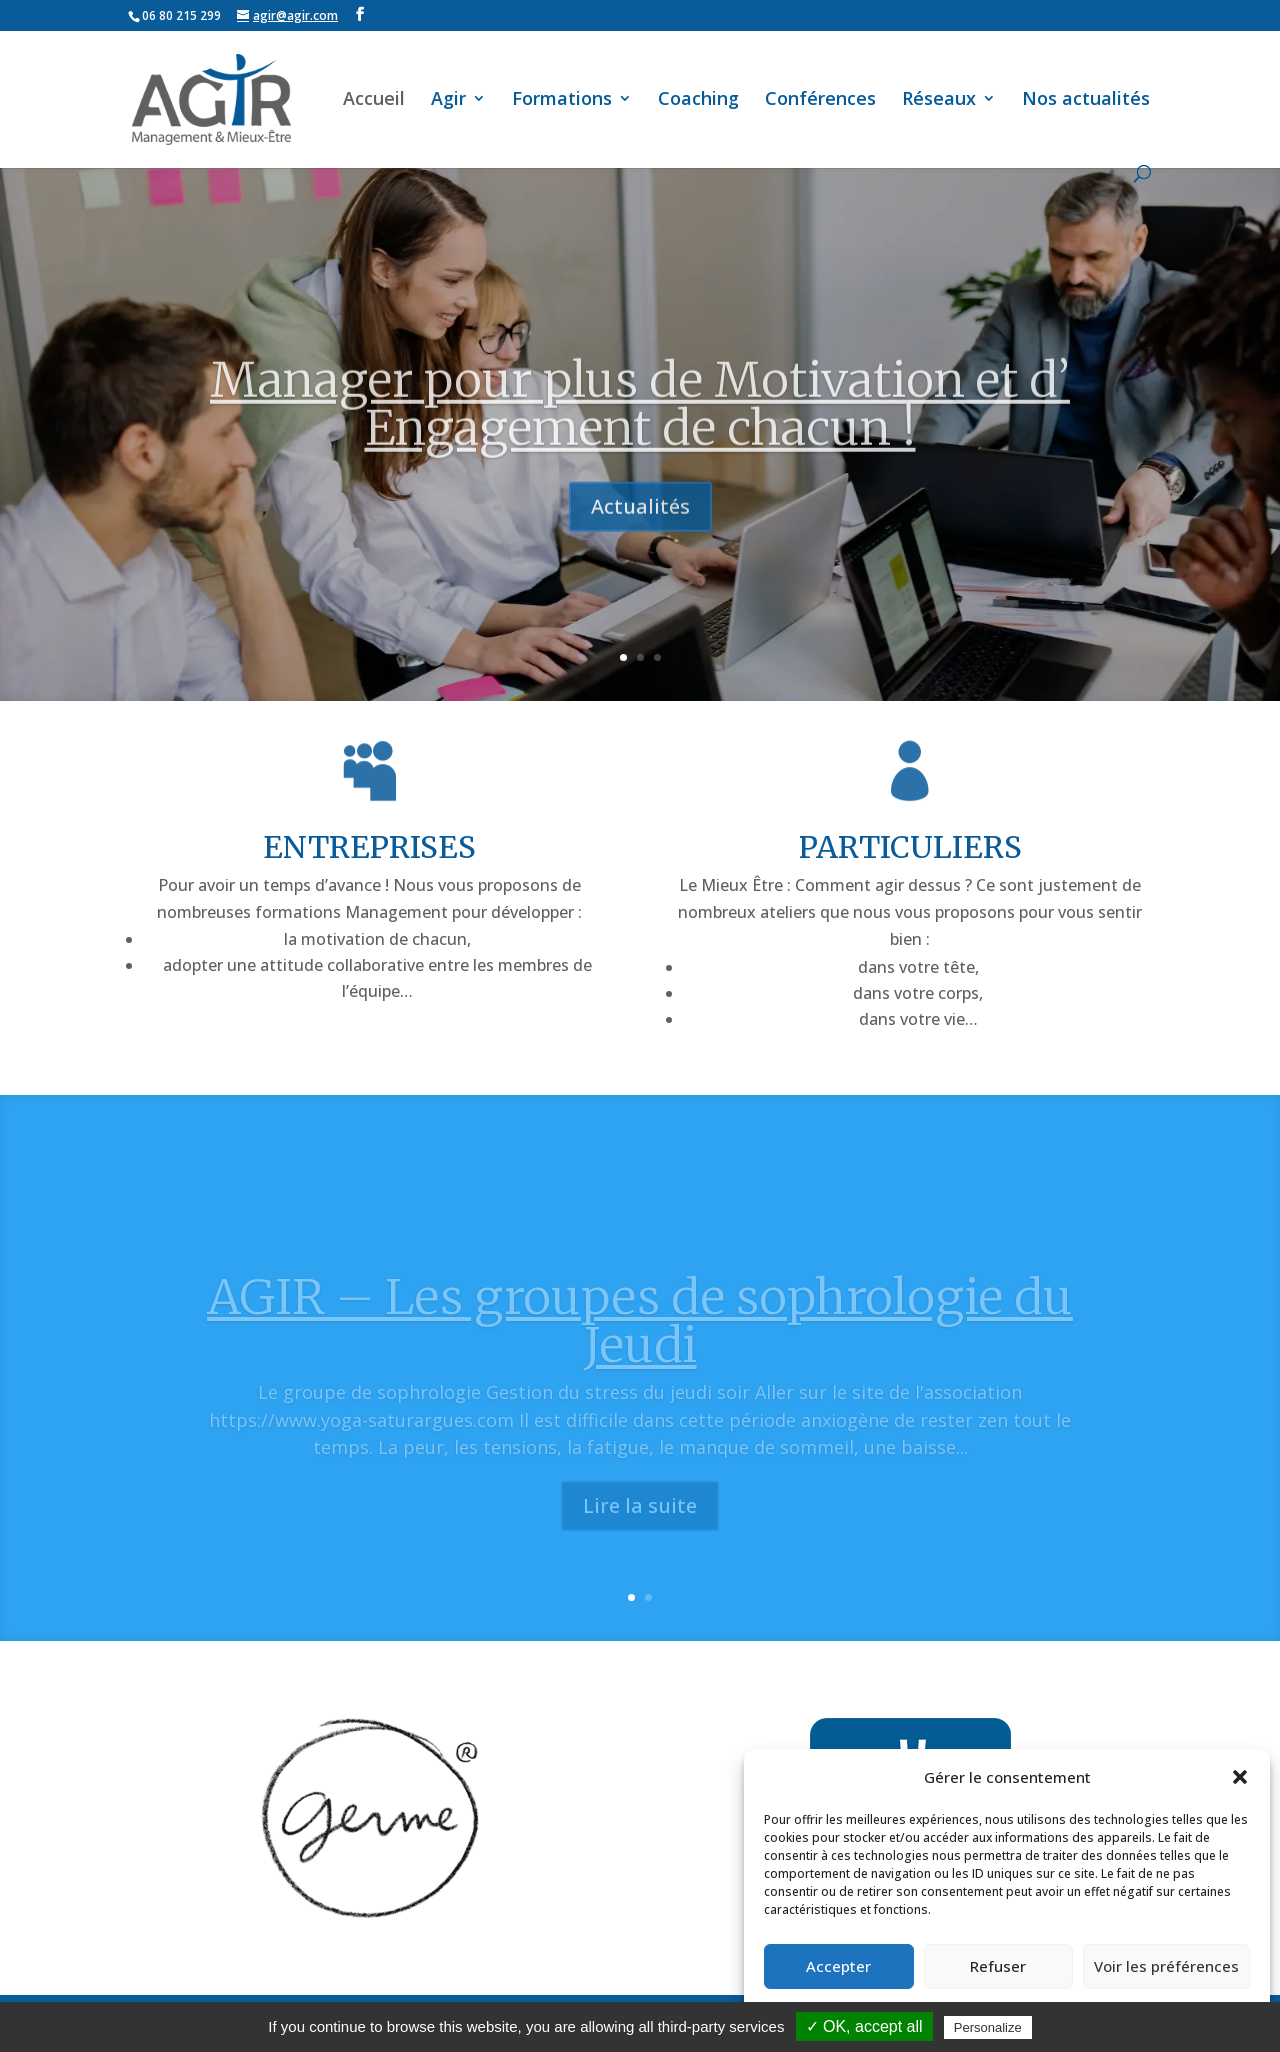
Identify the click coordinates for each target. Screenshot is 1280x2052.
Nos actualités (1086, 100)
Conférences (820, 100)
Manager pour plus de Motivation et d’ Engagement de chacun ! (640, 443)
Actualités (640, 545)
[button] (1240, 1777)
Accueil (374, 100)
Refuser (998, 1966)
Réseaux (939, 100)
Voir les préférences (1166, 1966)
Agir (448, 100)
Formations (562, 100)
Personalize (988, 2027)
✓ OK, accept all (864, 2026)
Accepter (838, 1966)
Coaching (698, 100)
